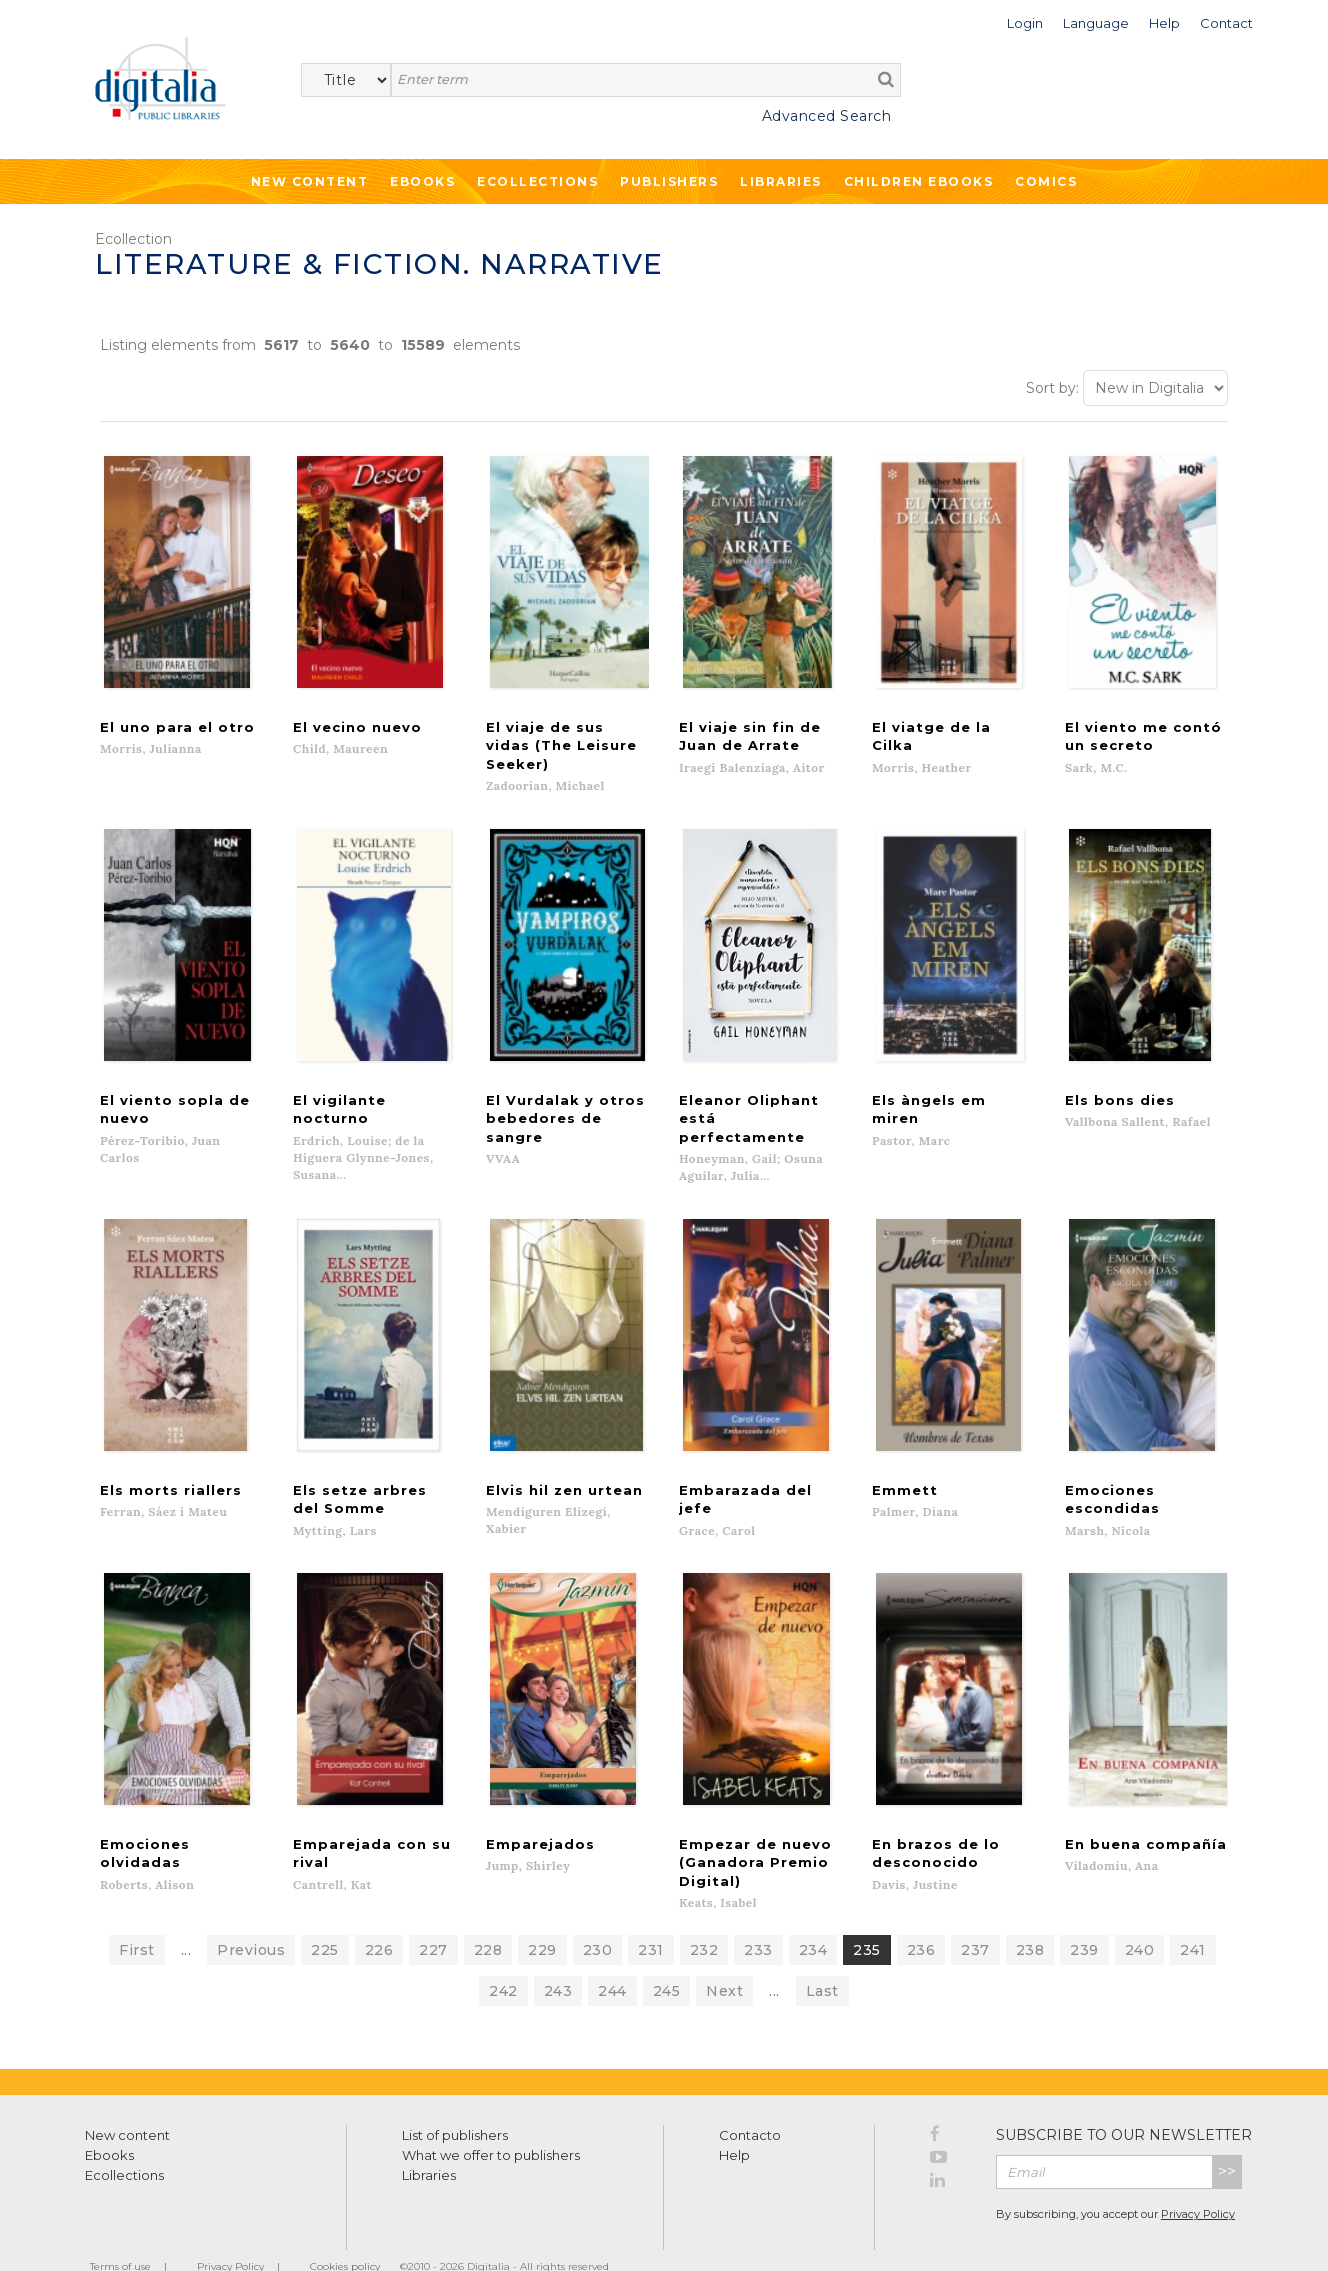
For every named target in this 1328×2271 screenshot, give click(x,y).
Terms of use (120, 2232)
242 (503, 1957)
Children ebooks (919, 181)
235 (867, 1916)
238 (1030, 1916)
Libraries (781, 181)
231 (651, 1916)
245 (667, 1957)
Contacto (750, 2101)
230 (598, 1916)
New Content (310, 181)
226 (379, 1916)
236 (921, 1916)
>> (1227, 2137)
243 (558, 1957)
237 (975, 1916)
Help (734, 2121)
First (137, 1916)
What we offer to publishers (491, 2121)
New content (127, 2101)
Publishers (669, 181)
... (186, 1916)
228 (488, 1916)
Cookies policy (345, 2232)
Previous (251, 1916)
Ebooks (422, 181)
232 (704, 1916)
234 (813, 1916)
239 (1084, 1916)
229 (542, 1916)
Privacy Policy (1198, 2181)
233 (758, 1916)
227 (433, 1916)
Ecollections (537, 181)
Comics (1046, 181)
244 (612, 1957)
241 (1193, 1916)
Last (822, 1957)
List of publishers (455, 2101)
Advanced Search (827, 116)
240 (1140, 1916)
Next (724, 1957)
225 (325, 1916)
